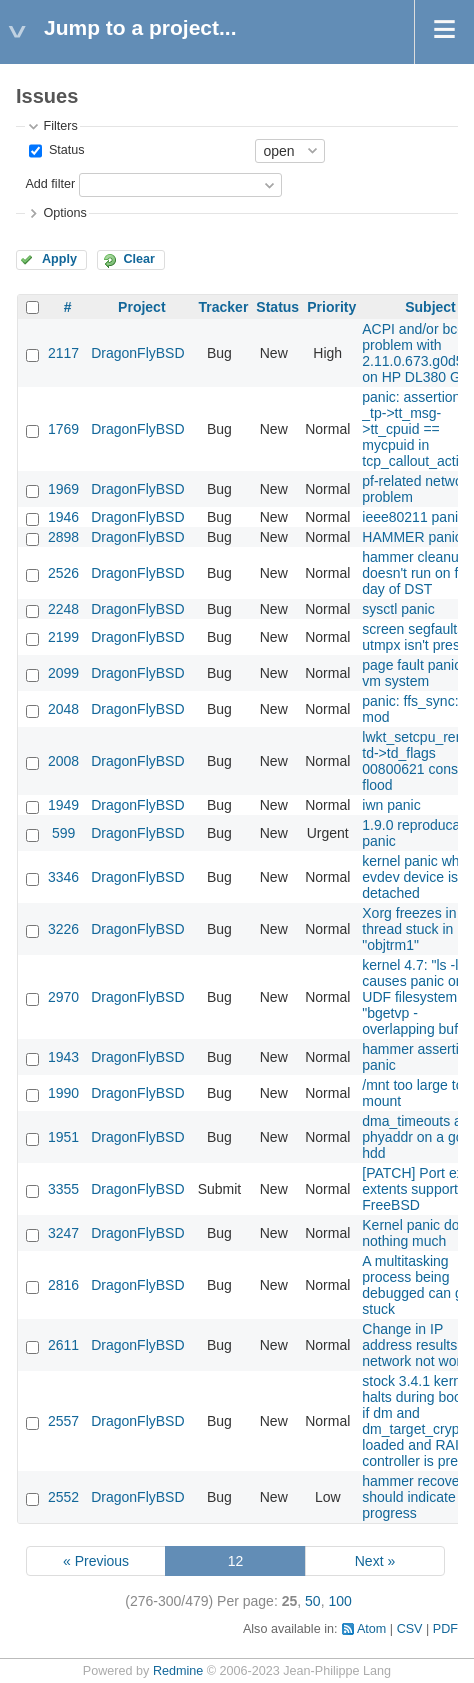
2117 (63, 353)
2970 (63, 997)
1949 (63, 805)
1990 (63, 1093)
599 (63, 833)
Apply (59, 259)
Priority (331, 307)
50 (313, 1601)
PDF (445, 1629)
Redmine (178, 1671)
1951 (63, 1137)
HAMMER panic (412, 537)
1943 (63, 1057)
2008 (63, 761)
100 (339, 1601)
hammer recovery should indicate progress (416, 1497)
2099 (63, 673)
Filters (60, 126)
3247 (63, 1233)
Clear (139, 259)
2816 (63, 1285)
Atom (371, 1629)
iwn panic (391, 805)
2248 (63, 609)
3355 (63, 1189)
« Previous (96, 1561)
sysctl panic (398, 609)
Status (64, 150)
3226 (63, 929)
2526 (63, 573)
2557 (63, 1421)
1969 (63, 489)
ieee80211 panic (413, 517)
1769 (63, 429)
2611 (63, 1345)
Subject (430, 307)
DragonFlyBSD (137, 353)
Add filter (50, 184)
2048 (63, 709)
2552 (63, 1497)
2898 (63, 537)
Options (64, 213)
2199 (63, 637)
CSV (410, 1629)
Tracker (224, 307)
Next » (375, 1561)
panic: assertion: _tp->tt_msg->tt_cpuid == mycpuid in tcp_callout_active (417, 429)
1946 (63, 517)
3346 (63, 877)
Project (141, 307)
